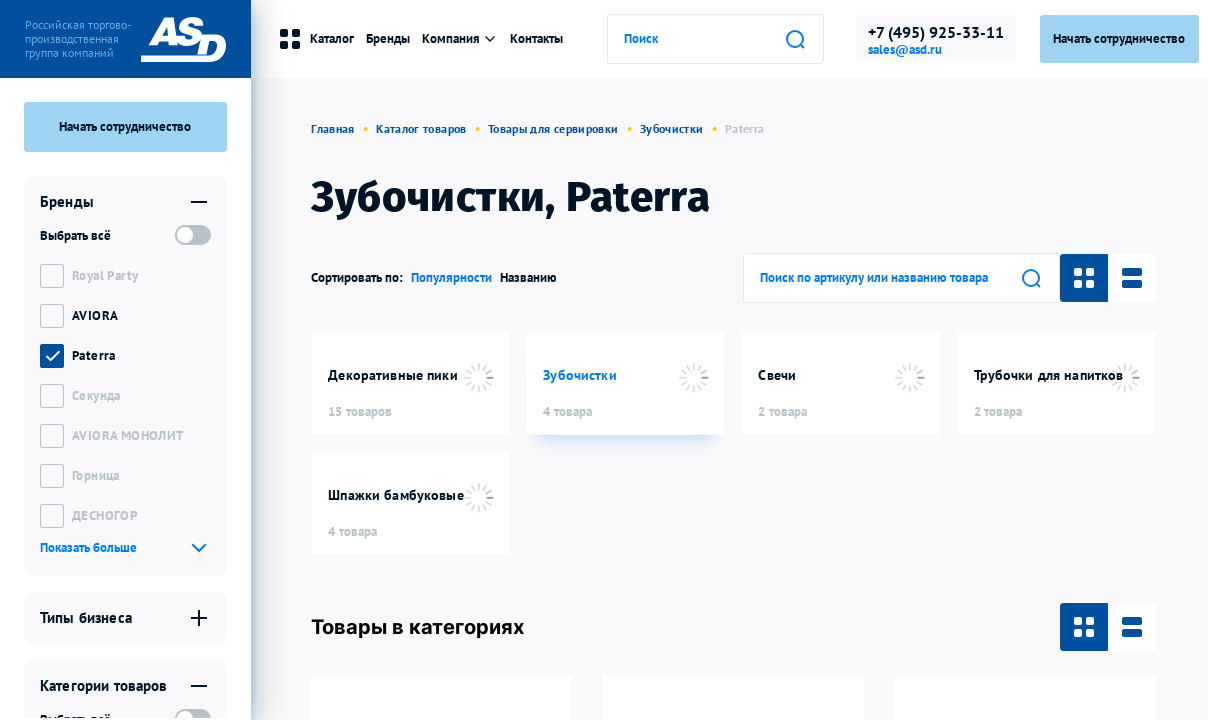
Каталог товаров (421, 128)
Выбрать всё (75, 235)
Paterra (94, 355)
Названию (528, 277)
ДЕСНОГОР (104, 515)
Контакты (536, 38)
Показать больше (88, 547)
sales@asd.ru (905, 50)
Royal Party (105, 275)
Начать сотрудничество (125, 126)
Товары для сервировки (553, 128)
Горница (96, 475)
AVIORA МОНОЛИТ (127, 435)
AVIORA (95, 315)
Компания (460, 38)
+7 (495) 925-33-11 (936, 32)
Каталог (316, 39)
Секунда (96, 395)
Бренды (388, 38)
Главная (333, 128)
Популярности (451, 277)
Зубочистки (672, 128)
